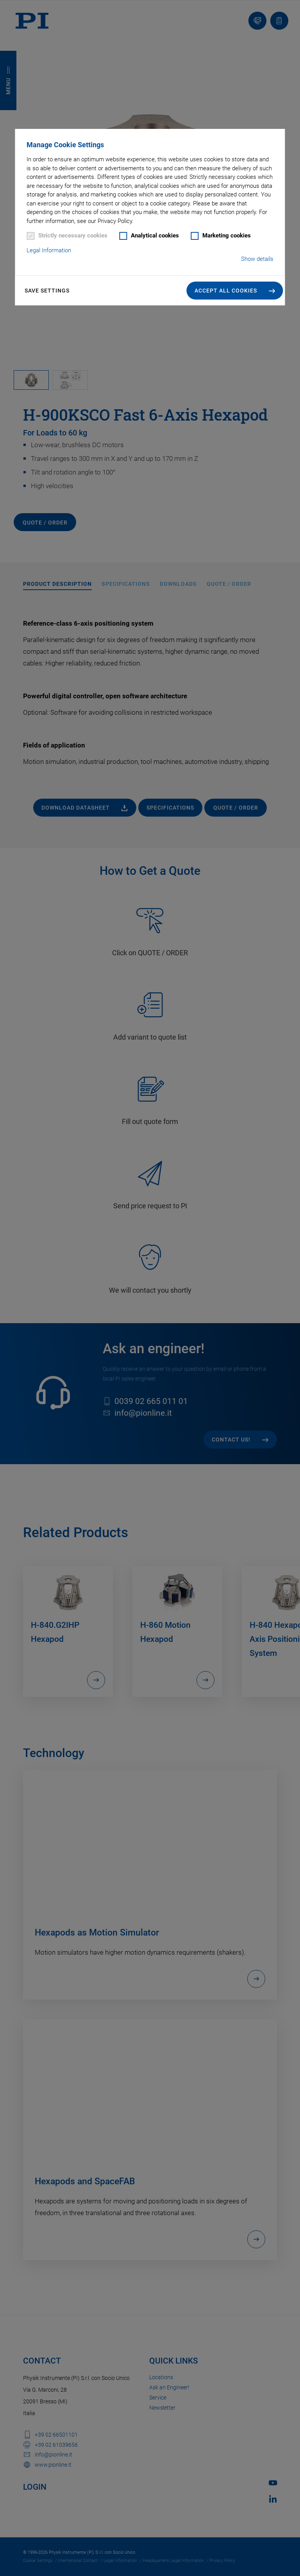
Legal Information (49, 250)
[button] (235, 291)
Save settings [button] (47, 290)
